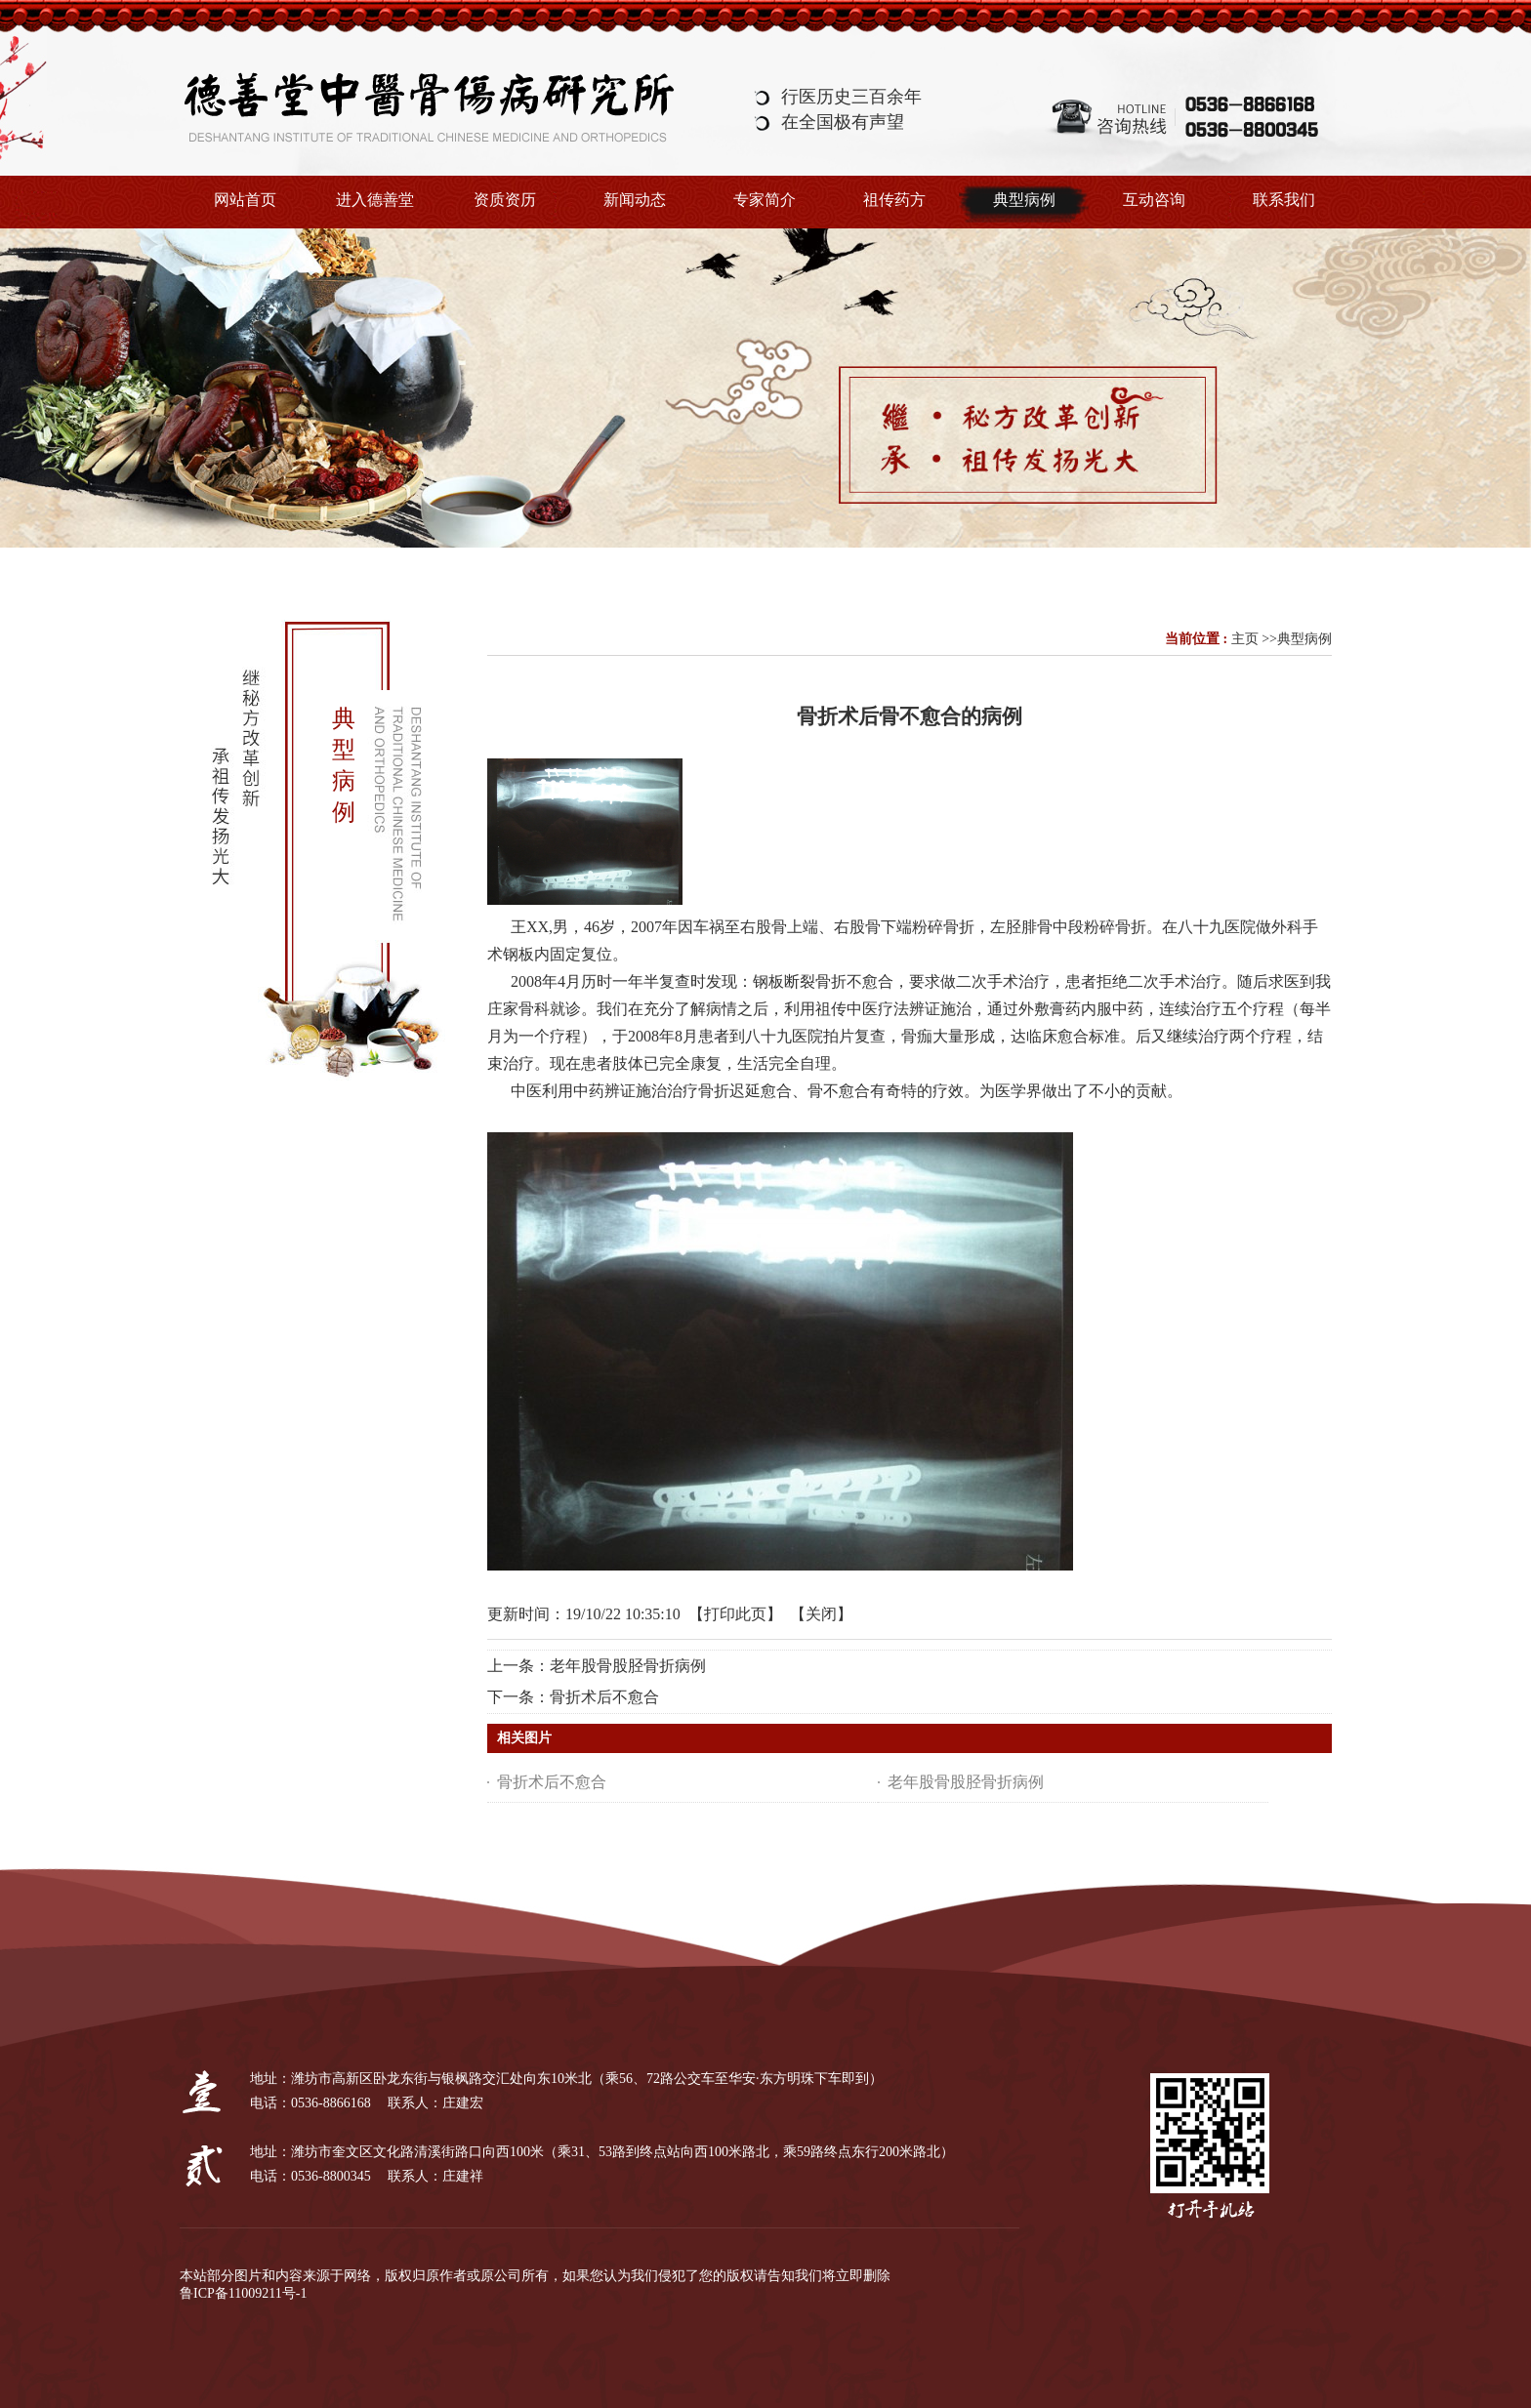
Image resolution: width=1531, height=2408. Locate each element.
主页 (1245, 639)
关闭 (821, 1614)
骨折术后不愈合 (604, 1697)
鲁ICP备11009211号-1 (243, 2293)
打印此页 (735, 1614)
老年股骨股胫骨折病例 (628, 1665)
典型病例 (1304, 639)
